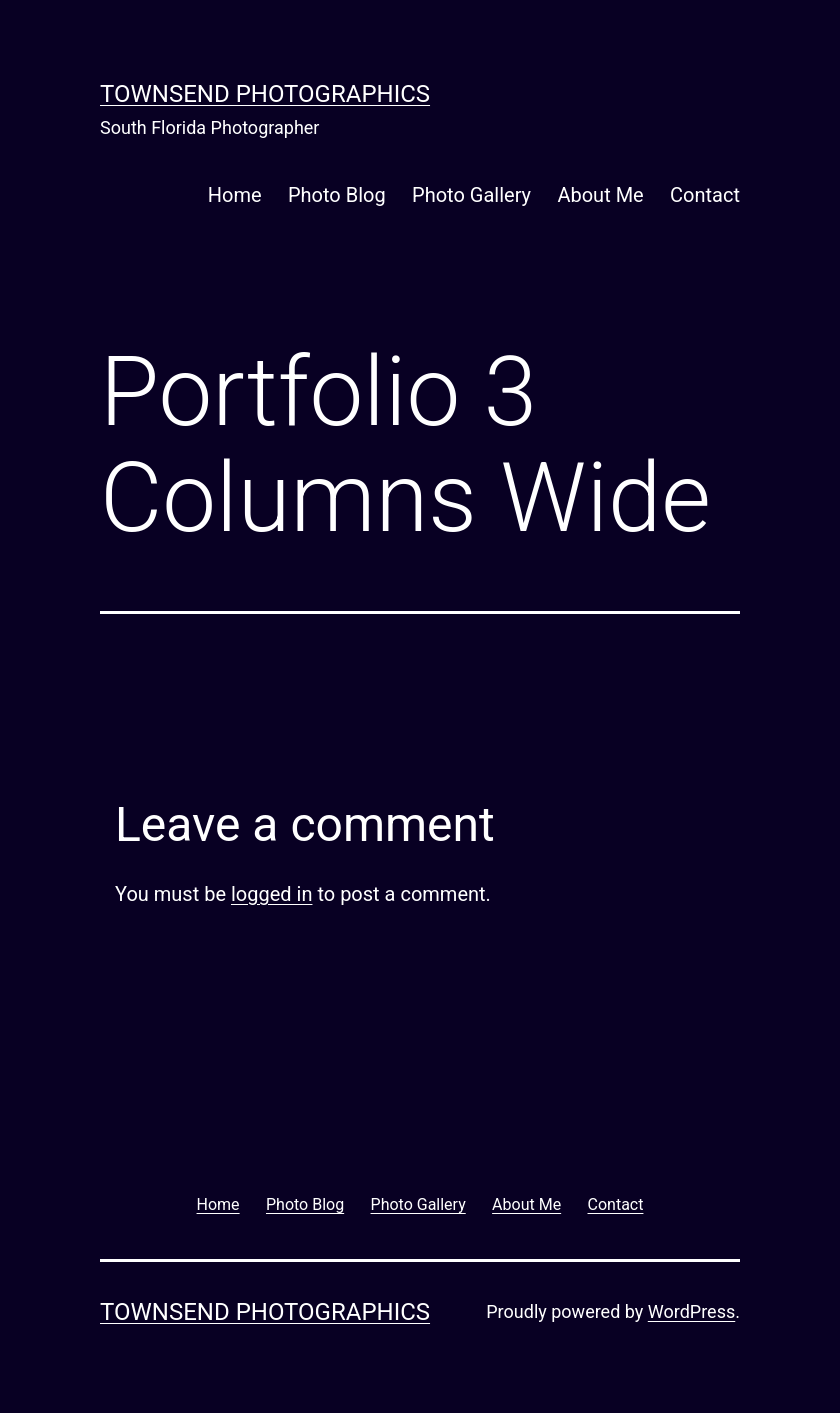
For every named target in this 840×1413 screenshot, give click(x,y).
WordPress (691, 1311)
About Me (600, 195)
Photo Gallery (471, 195)
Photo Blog (337, 195)
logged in (271, 894)
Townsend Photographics (265, 94)
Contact (705, 195)
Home (235, 195)
